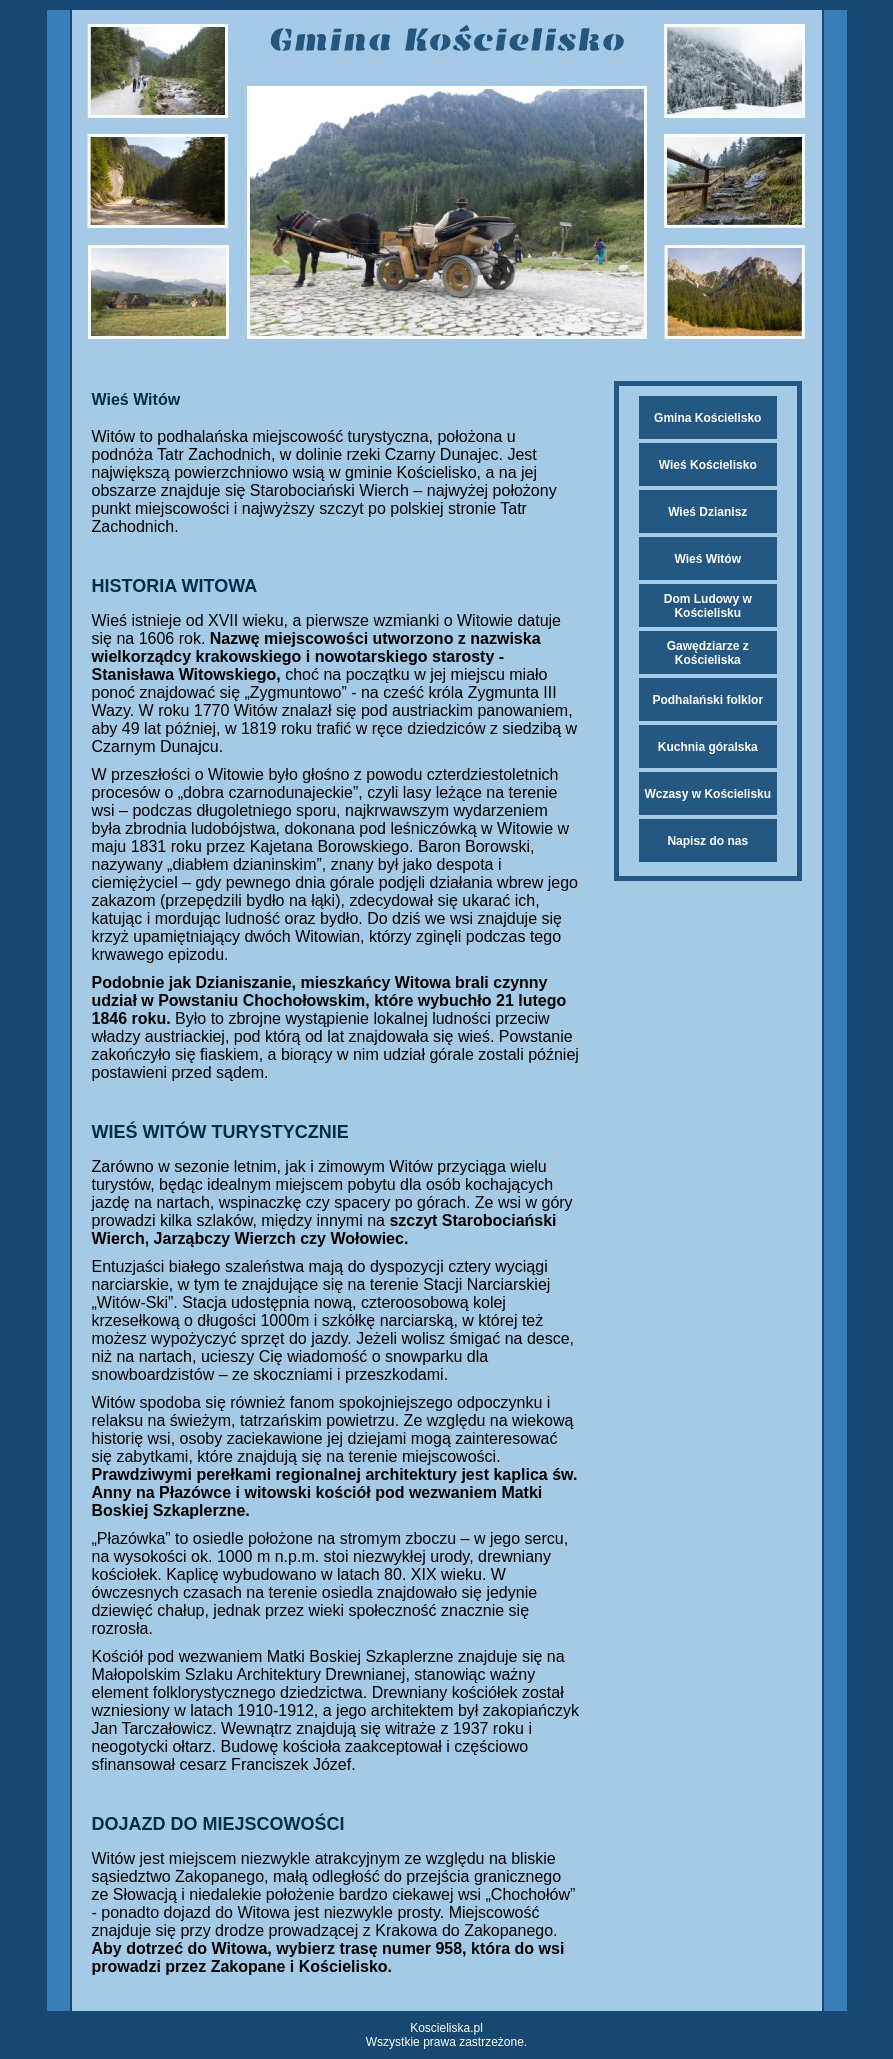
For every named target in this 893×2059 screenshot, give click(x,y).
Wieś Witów (708, 559)
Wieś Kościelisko (708, 465)
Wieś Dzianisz (707, 512)
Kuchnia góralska (708, 747)
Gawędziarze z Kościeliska (708, 653)
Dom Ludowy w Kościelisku (708, 606)
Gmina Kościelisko (707, 418)
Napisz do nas (707, 841)
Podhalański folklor (707, 700)
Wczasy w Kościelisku (707, 794)
